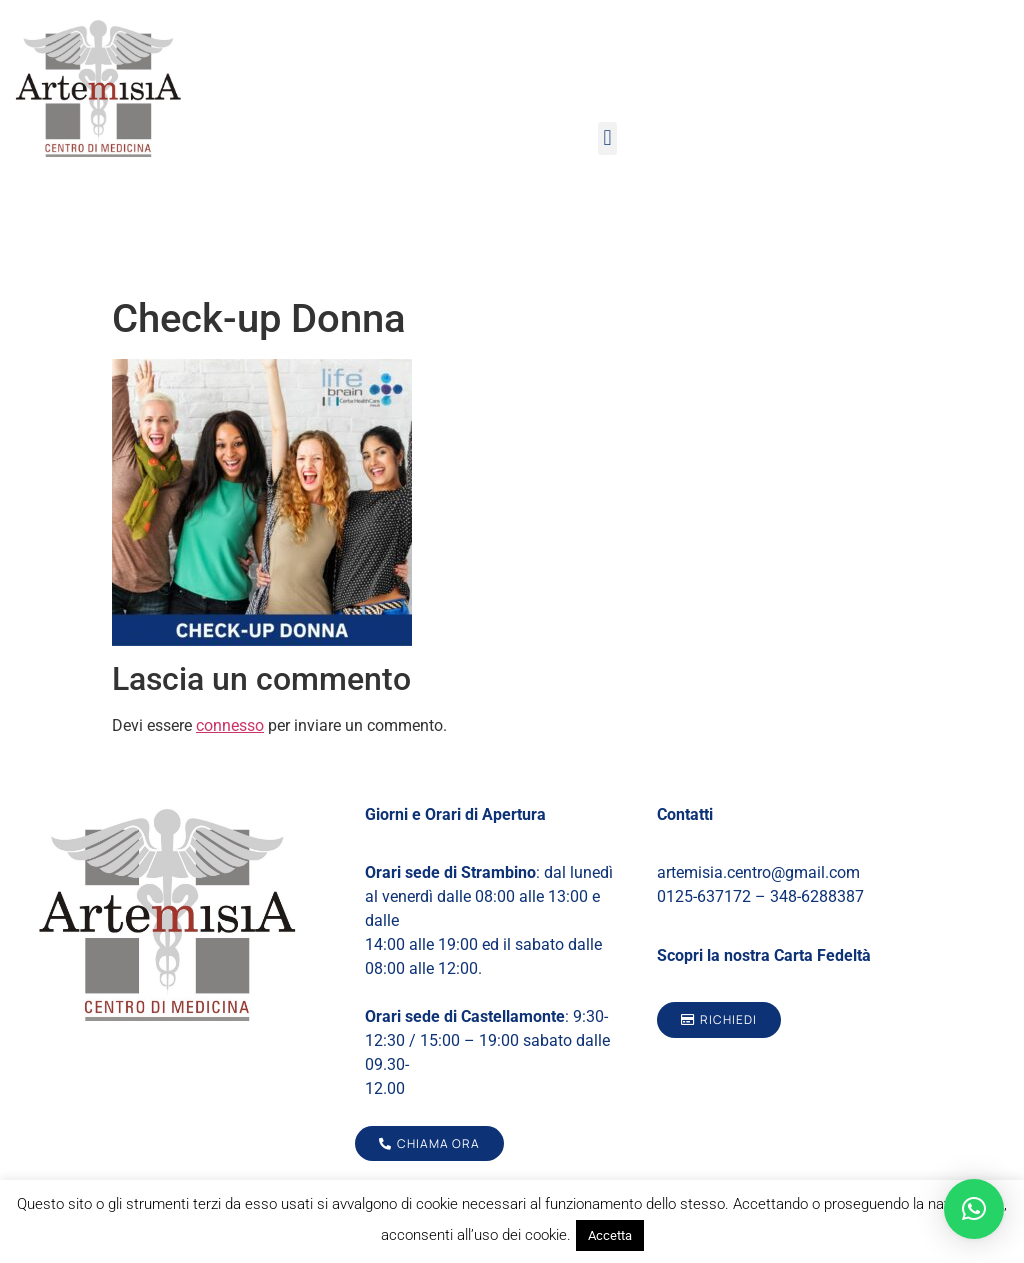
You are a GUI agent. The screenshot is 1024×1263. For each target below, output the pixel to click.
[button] (607, 138)
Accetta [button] (610, 1235)
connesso (230, 725)
